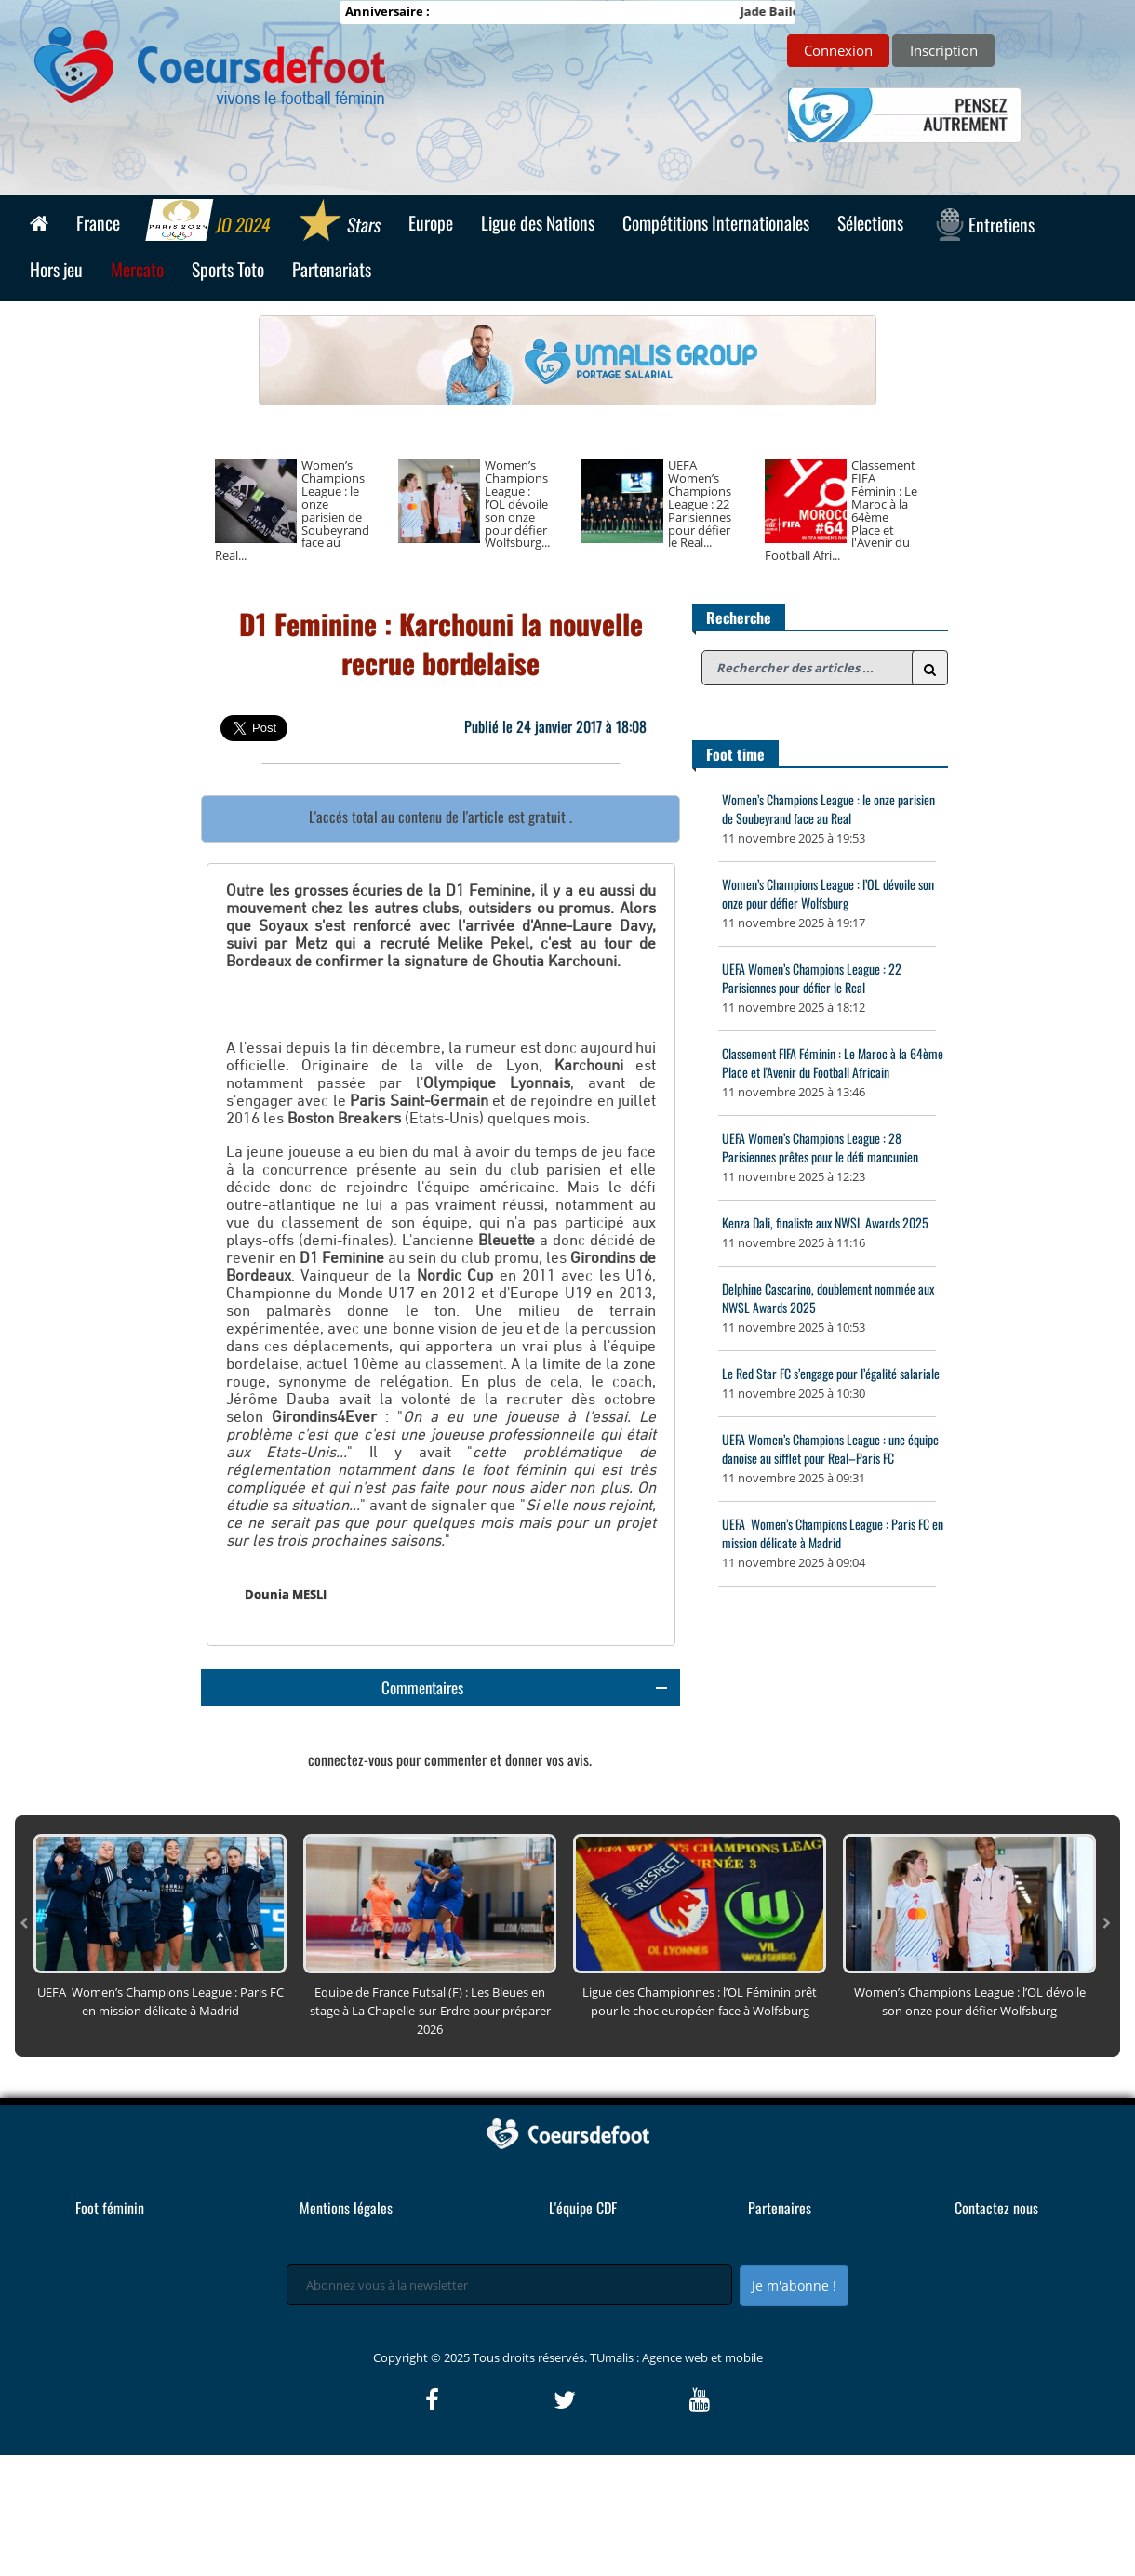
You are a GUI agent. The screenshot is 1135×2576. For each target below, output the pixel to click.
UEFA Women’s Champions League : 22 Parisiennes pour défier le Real (811, 978)
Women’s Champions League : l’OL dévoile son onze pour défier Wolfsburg (828, 893)
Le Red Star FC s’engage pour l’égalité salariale (831, 1373)
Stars (340, 222)
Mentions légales (346, 2328)
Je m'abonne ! (794, 2406)
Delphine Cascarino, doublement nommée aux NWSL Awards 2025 (828, 1298)
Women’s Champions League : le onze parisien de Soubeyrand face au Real (828, 809)
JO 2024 (210, 222)
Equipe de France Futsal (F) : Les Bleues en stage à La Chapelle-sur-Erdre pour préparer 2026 (430, 2131)
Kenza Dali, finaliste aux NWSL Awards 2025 (825, 1222)
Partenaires (779, 2328)
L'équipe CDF (583, 2328)
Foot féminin (109, 2328)
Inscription (944, 50)
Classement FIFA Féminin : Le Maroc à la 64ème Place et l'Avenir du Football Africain (832, 1062)
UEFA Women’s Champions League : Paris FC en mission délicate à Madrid (832, 1533)
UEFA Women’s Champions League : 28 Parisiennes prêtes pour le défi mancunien (820, 1147)
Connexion (838, 50)
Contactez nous (996, 2328)
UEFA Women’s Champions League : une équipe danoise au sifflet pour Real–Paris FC (830, 1448)
